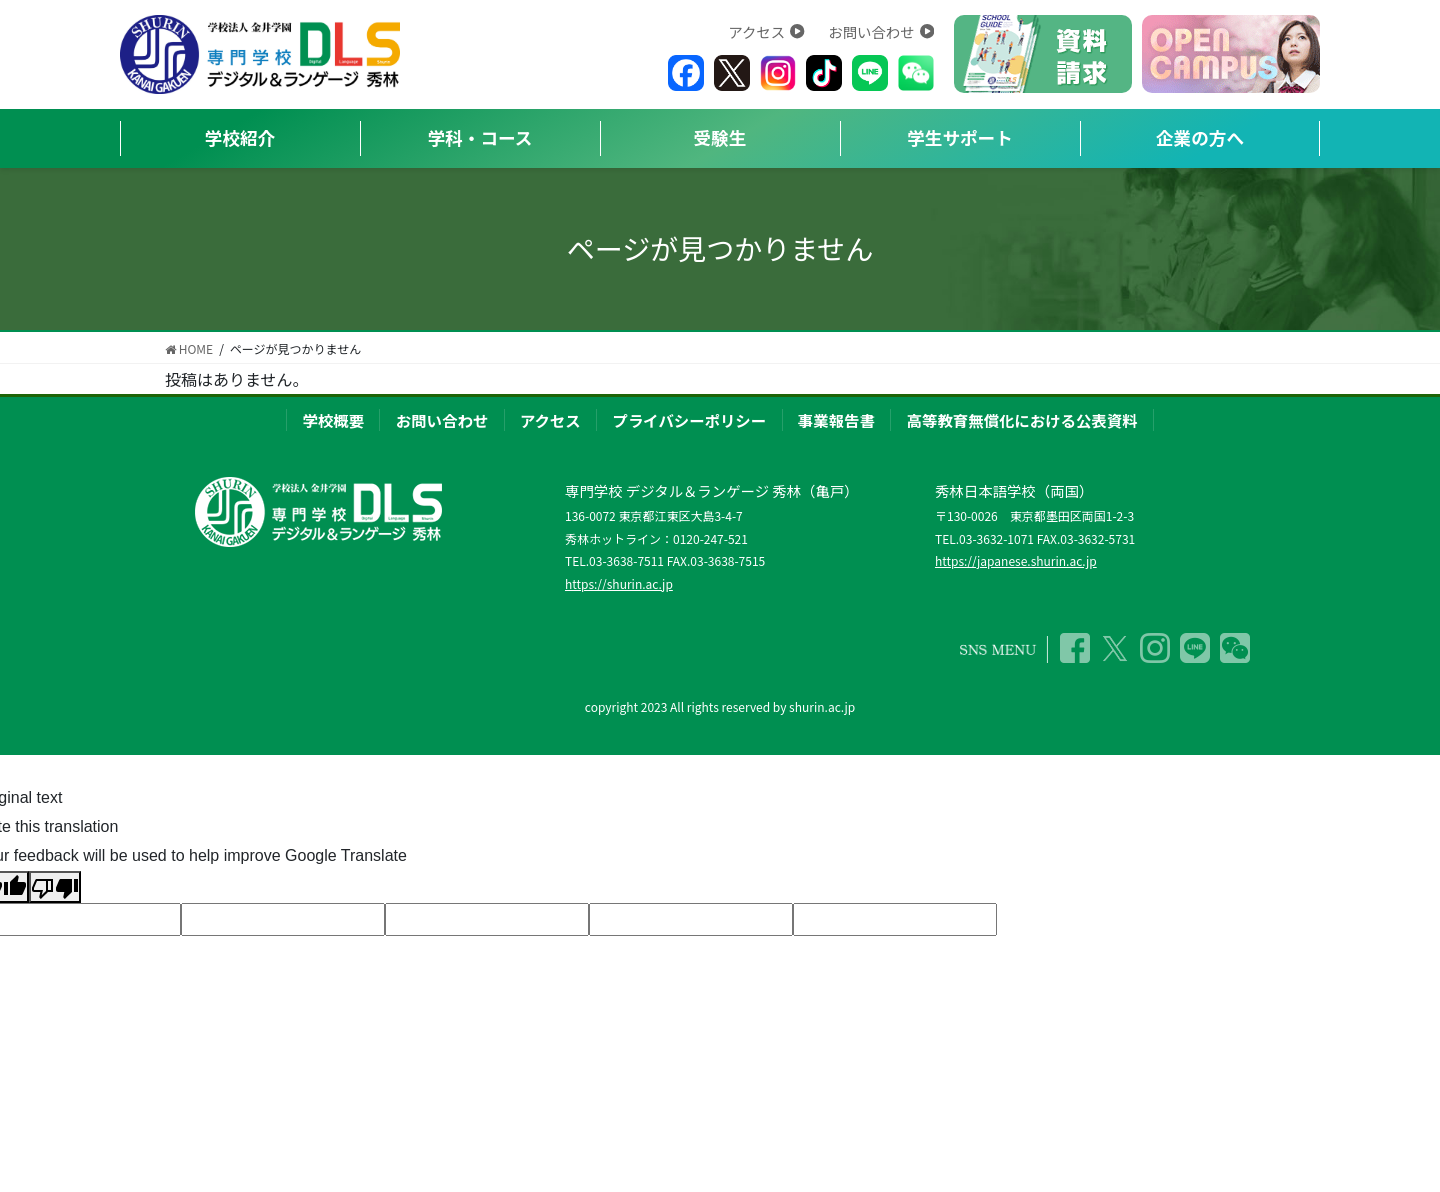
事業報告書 (836, 420)
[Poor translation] (55, 887)
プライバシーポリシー (690, 420)
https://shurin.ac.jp (619, 583)
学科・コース (480, 137)
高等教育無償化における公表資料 (1022, 420)
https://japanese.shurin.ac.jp (1016, 560)
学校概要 (333, 420)
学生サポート (960, 137)
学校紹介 (240, 137)
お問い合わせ (881, 31)
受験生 (720, 137)
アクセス (766, 31)
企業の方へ (1200, 137)
